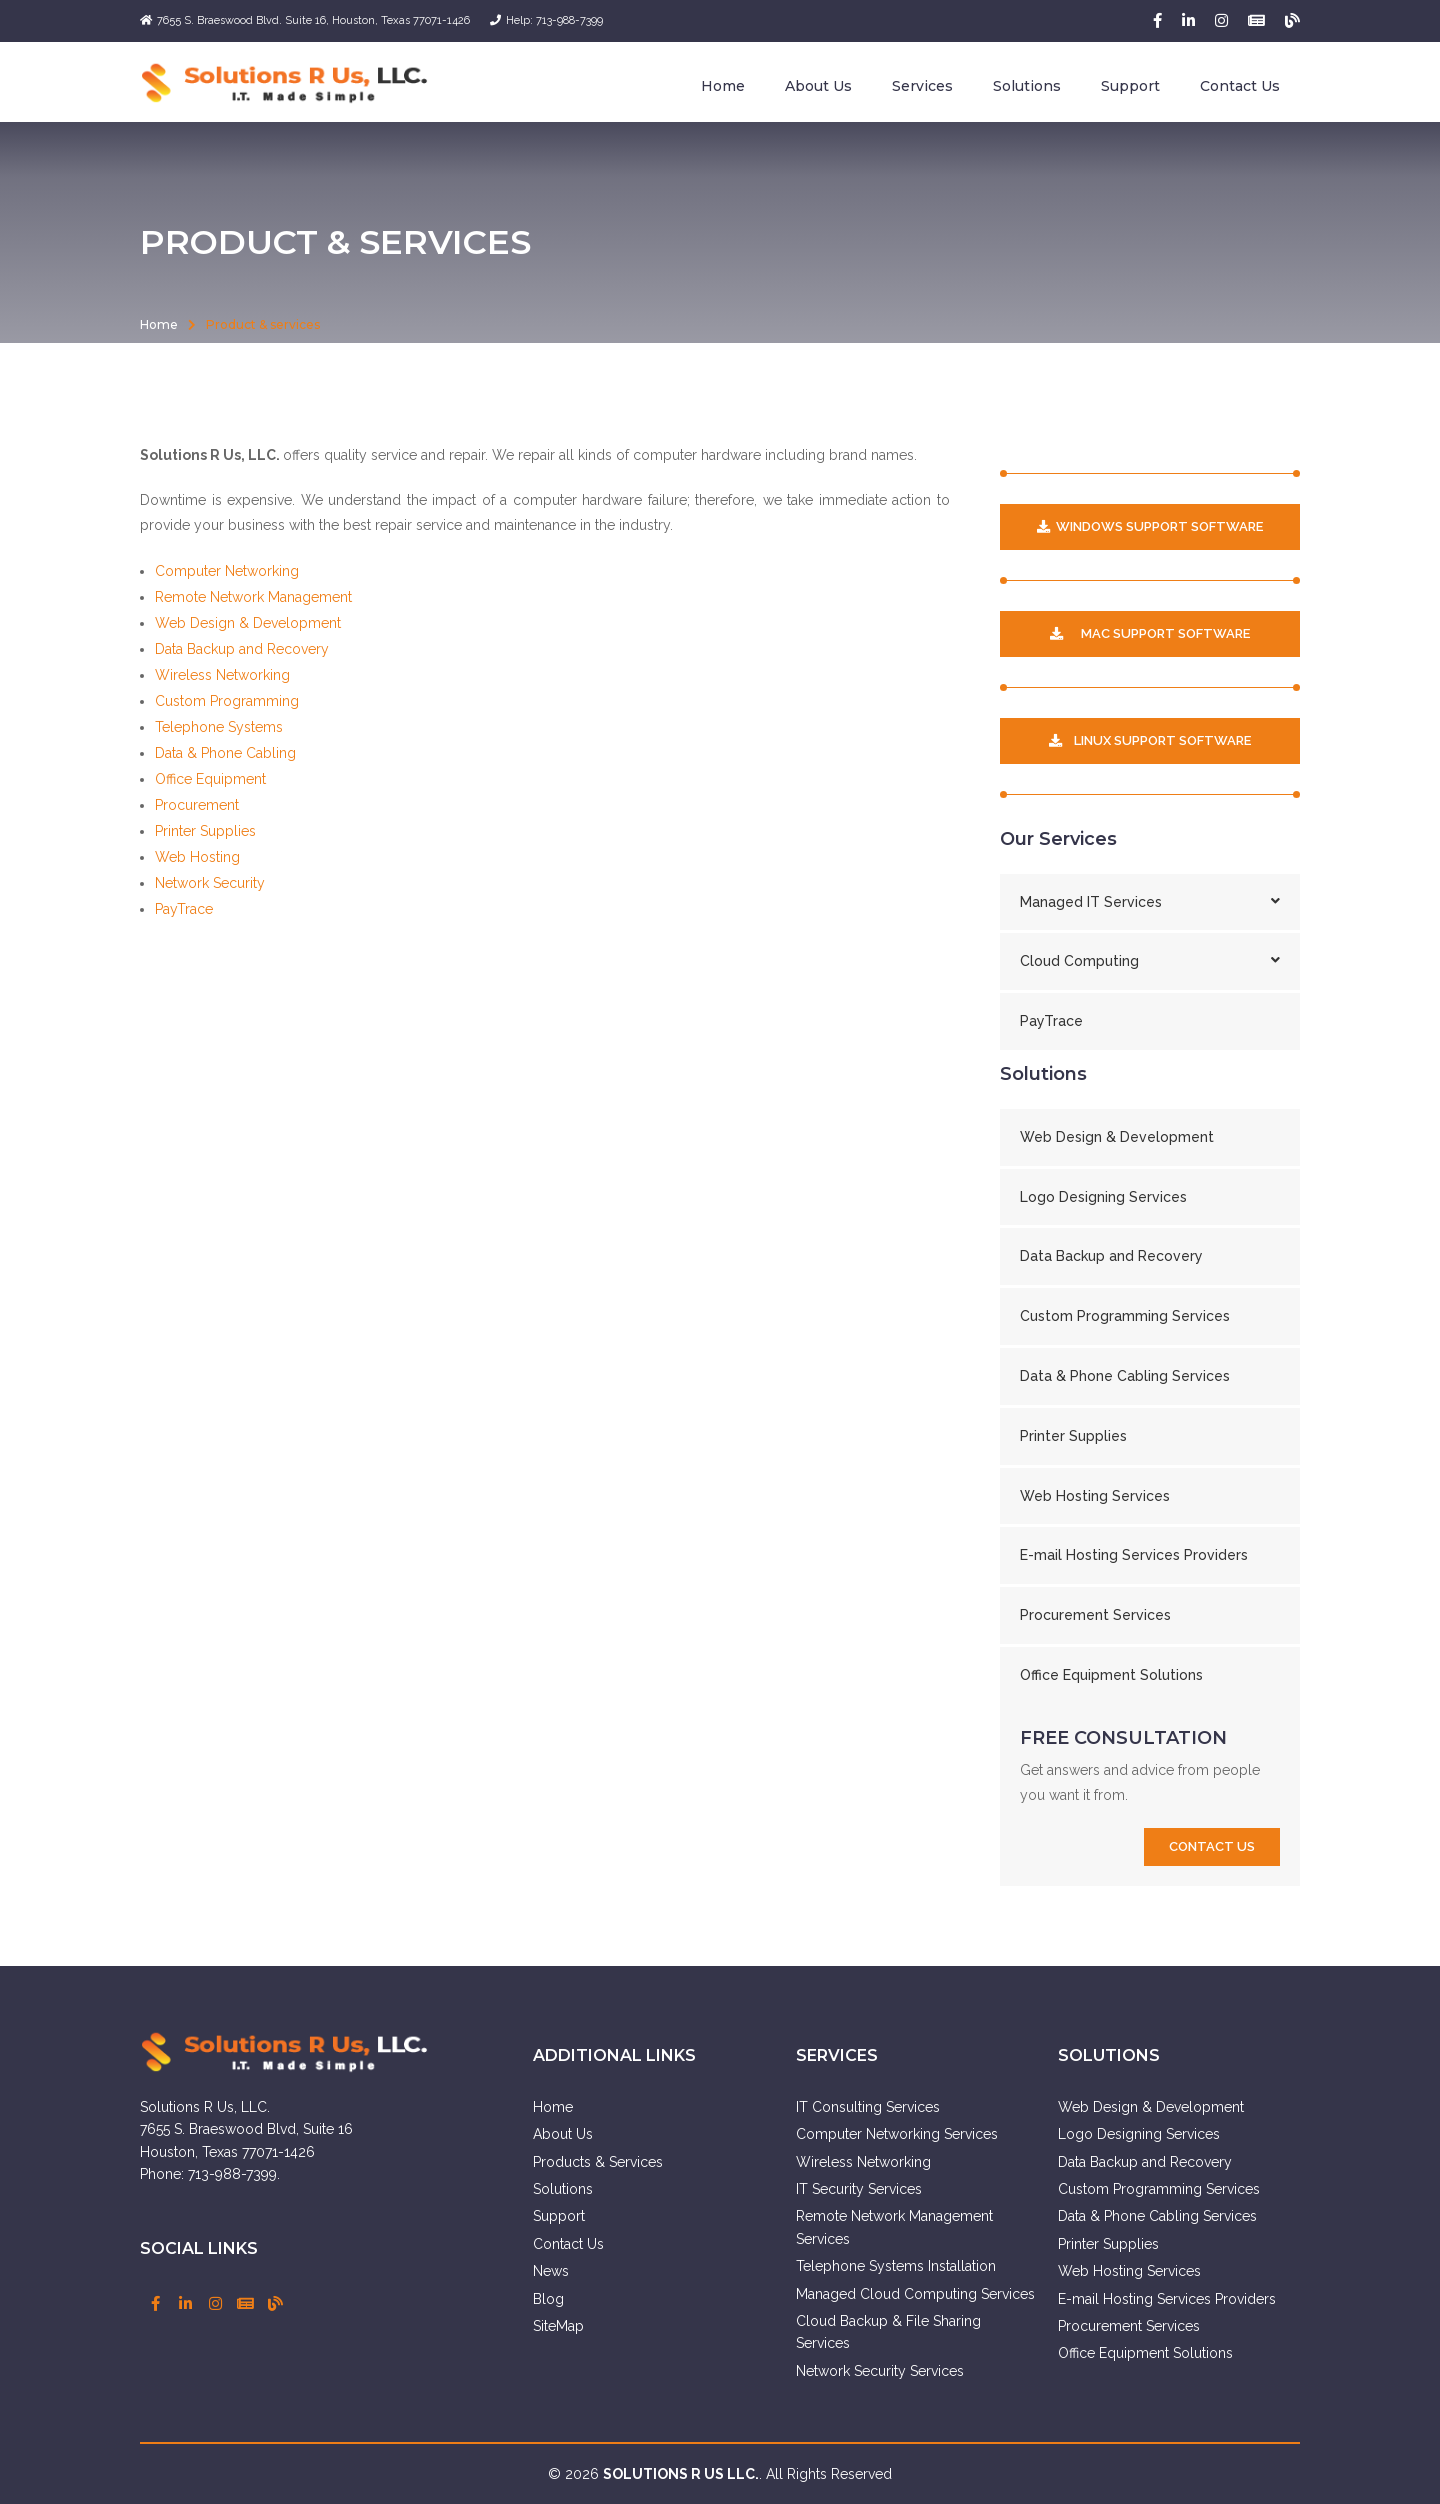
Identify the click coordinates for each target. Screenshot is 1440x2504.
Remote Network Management (253, 597)
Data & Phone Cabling (225, 753)
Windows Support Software (1150, 526)
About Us (818, 86)
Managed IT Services (1150, 902)
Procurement (197, 805)
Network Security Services (880, 2371)
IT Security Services (859, 2189)
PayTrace (184, 909)
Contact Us (1240, 86)
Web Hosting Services (1095, 1496)
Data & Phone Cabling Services (1125, 1376)
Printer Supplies (205, 831)
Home (723, 86)
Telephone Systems (219, 727)
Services (922, 86)
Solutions (1027, 86)
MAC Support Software (1150, 633)
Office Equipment (210, 779)
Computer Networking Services (897, 2134)
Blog (548, 2299)
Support (1130, 86)
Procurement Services (1095, 1615)
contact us (1212, 1846)
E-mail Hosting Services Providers (1134, 1555)
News (551, 2271)
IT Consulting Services (868, 2107)
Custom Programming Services (1125, 1316)
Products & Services (598, 2162)
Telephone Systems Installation (896, 2266)
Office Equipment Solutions (1111, 1675)
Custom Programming (227, 701)
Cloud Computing (1150, 961)
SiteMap (558, 2326)
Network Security (210, 883)
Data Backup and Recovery (242, 649)
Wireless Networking (222, 675)
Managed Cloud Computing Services (915, 2294)
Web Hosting (197, 857)
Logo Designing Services (1103, 1197)
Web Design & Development (248, 623)
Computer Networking (227, 571)
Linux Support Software (1150, 740)
